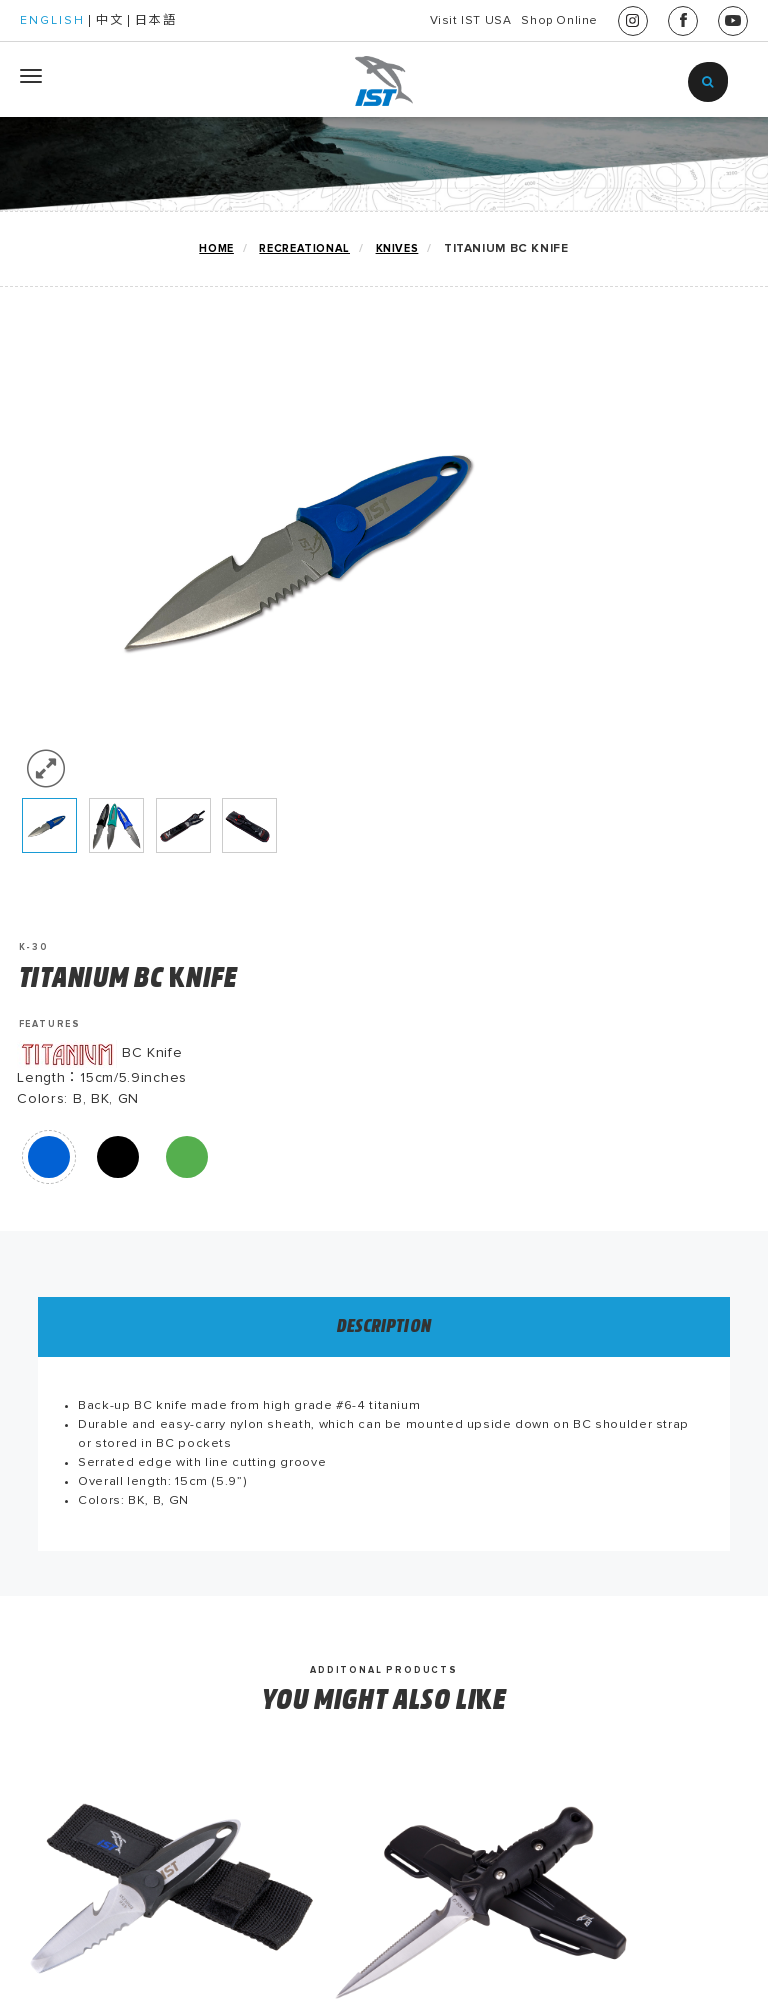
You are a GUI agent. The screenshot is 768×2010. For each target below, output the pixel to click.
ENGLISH (52, 21)
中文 (110, 21)
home (215, 248)
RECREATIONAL (303, 248)
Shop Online (542, 21)
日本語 (156, 21)
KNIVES (396, 248)
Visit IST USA (417, 21)
